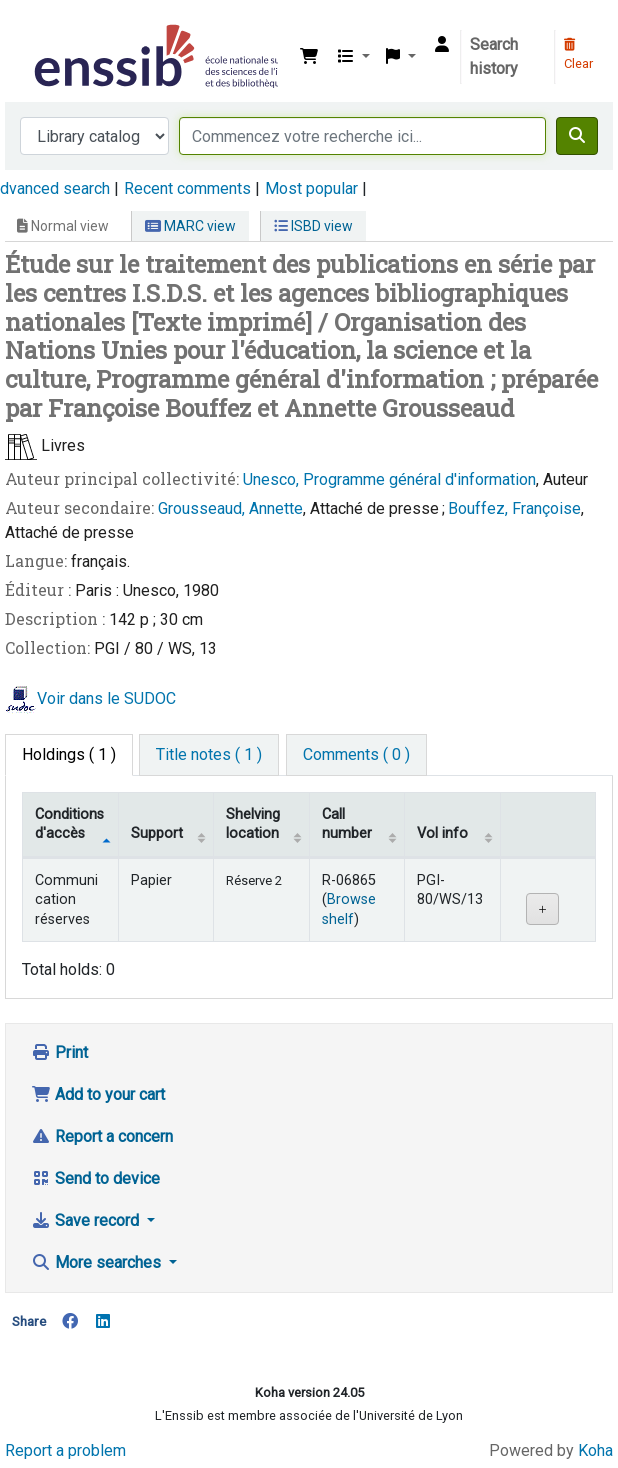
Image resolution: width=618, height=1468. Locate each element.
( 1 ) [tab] (69, 754)
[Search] (577, 136)
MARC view (190, 226)
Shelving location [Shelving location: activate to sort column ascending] (253, 824)
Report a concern (102, 1136)
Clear (578, 55)
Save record (87, 1220)
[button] (309, 57)
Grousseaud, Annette (230, 508)
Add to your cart (98, 1094)
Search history (494, 56)
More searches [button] (98, 1262)
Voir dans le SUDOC (106, 698)
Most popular (311, 188)
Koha (595, 1450)
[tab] (209, 755)
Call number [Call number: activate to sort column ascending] (347, 824)
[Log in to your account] (442, 45)
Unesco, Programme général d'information (389, 479)
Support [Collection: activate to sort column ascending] (157, 833)
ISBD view (313, 226)
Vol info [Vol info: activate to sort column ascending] (442, 833)
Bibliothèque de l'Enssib (37, 29)
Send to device (95, 1178)
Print (59, 1052)
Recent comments (187, 188)
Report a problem (65, 1450)
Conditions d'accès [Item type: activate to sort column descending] (69, 824)
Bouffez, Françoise (514, 508)
